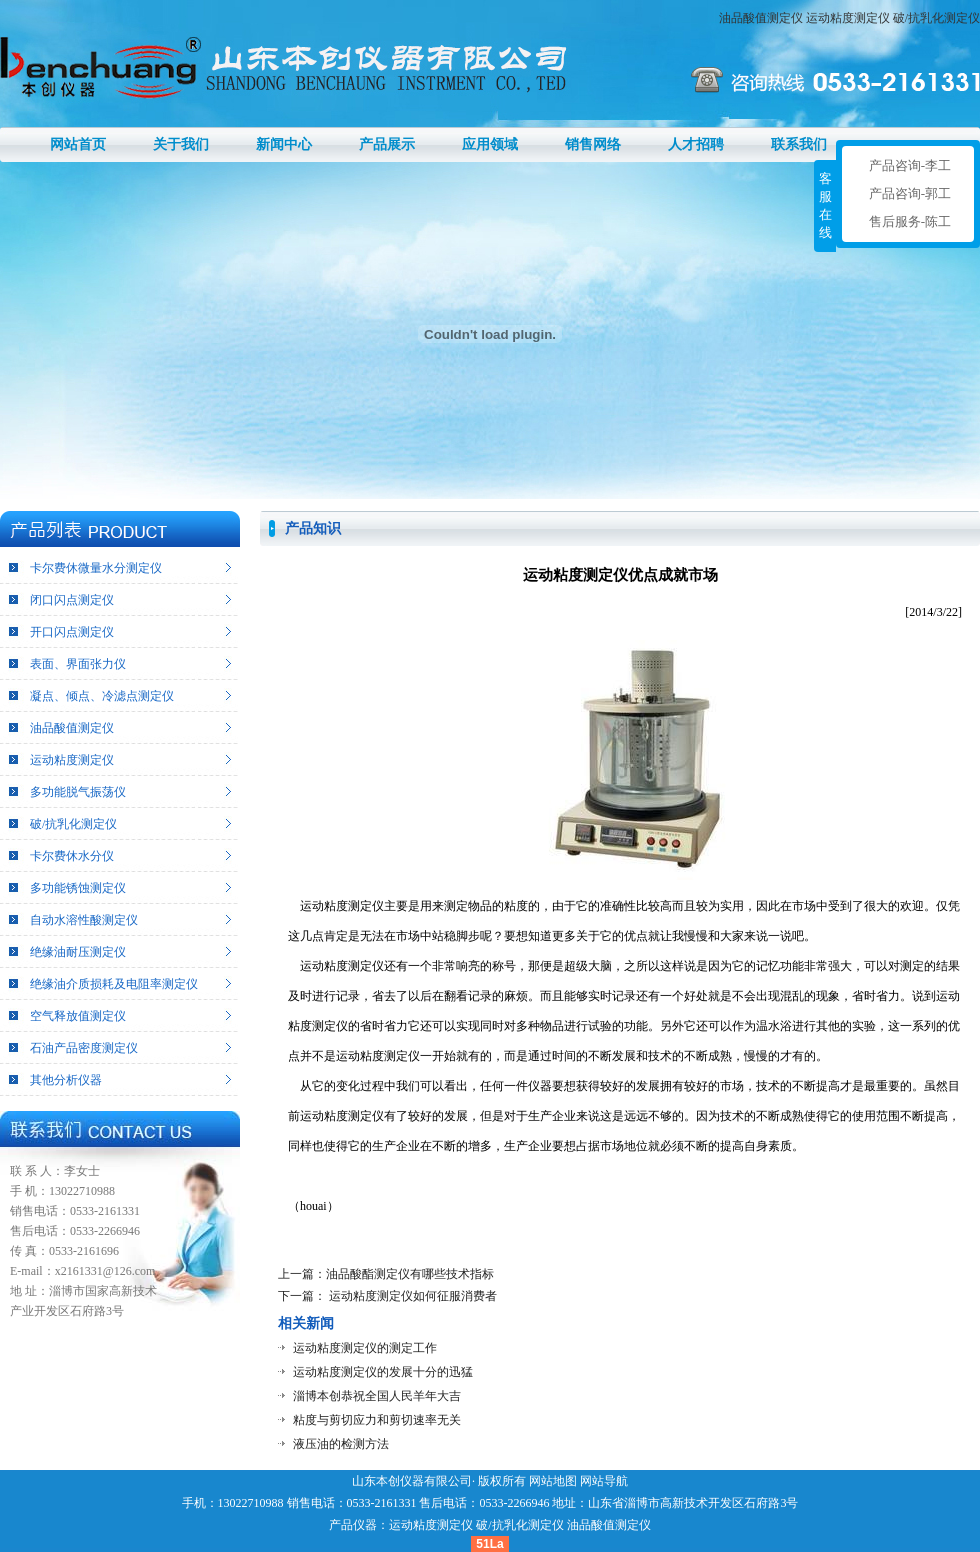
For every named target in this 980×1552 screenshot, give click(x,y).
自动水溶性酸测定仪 (84, 920)
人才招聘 (696, 144)
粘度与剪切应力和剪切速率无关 (377, 1420)
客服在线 (825, 205)
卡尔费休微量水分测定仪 (96, 568)
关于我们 (181, 144)
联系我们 (799, 144)
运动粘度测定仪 (848, 18)
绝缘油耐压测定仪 (78, 952)
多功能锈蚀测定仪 (78, 888)
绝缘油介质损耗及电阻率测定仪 (114, 984)
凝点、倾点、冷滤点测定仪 (102, 696)
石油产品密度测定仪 (84, 1048)
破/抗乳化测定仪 (936, 18)
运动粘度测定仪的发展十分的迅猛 (383, 1372)
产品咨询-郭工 (910, 193)
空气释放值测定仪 (78, 1016)
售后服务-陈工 (910, 221)
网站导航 (604, 1481)
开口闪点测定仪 (72, 632)
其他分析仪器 (66, 1080)
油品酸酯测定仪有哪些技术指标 (410, 1274)
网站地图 (553, 1481)
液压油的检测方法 (341, 1444)
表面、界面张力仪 (78, 664)
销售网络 (593, 144)
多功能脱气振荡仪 (78, 792)
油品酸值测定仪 (761, 18)
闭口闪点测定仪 (72, 600)
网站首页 (78, 144)
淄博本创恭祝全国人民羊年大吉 (377, 1396)
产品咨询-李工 (910, 165)
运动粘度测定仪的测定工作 (365, 1348)
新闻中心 (284, 144)
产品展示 (387, 144)
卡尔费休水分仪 (72, 856)
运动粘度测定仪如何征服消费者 (411, 1296)
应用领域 (490, 144)
